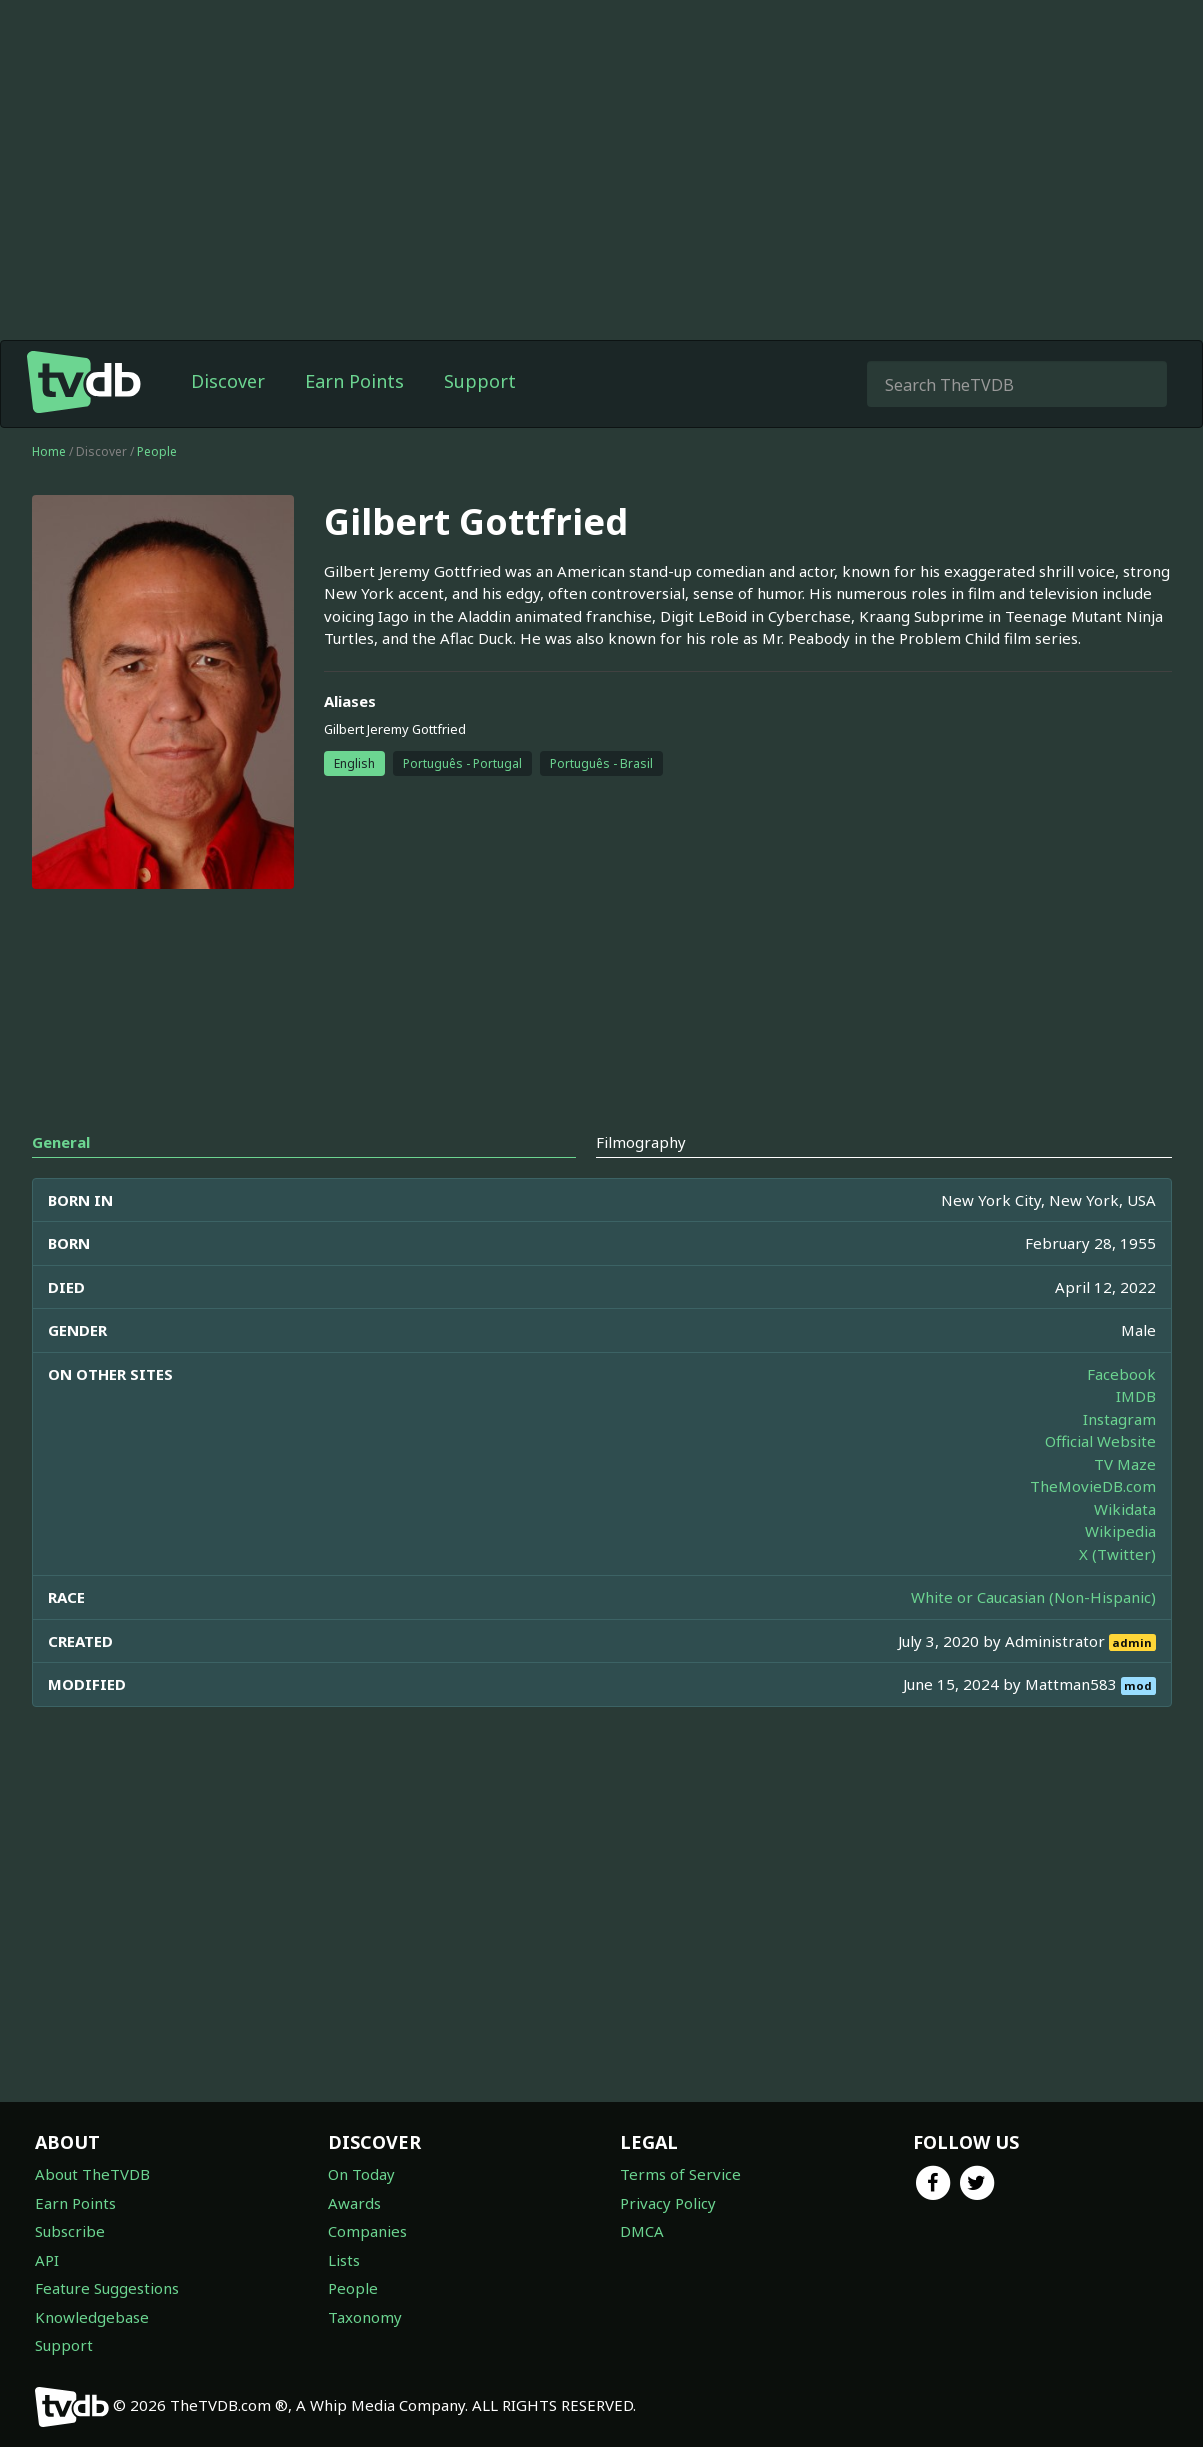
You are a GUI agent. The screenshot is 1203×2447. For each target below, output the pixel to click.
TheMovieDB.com (1093, 1486)
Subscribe (70, 2231)
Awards (354, 2203)
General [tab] (61, 1142)
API (47, 2260)
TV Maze (1125, 1464)
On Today (361, 2174)
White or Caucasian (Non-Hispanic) (1033, 1597)
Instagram (1119, 1419)
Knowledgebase (92, 2317)
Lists (344, 2260)
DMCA (642, 2231)
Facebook (1121, 1374)
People (157, 451)
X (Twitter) (1117, 1554)
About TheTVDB (92, 2174)
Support (480, 381)
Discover (228, 381)
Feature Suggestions (107, 2288)
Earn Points (354, 381)
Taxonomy (365, 2317)
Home (49, 451)
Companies (367, 2231)
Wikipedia (1120, 1531)
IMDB (1136, 1396)
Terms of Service (680, 2174)
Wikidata (1125, 1509)
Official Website (1100, 1441)
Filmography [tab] (641, 1142)
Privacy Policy (668, 2203)
